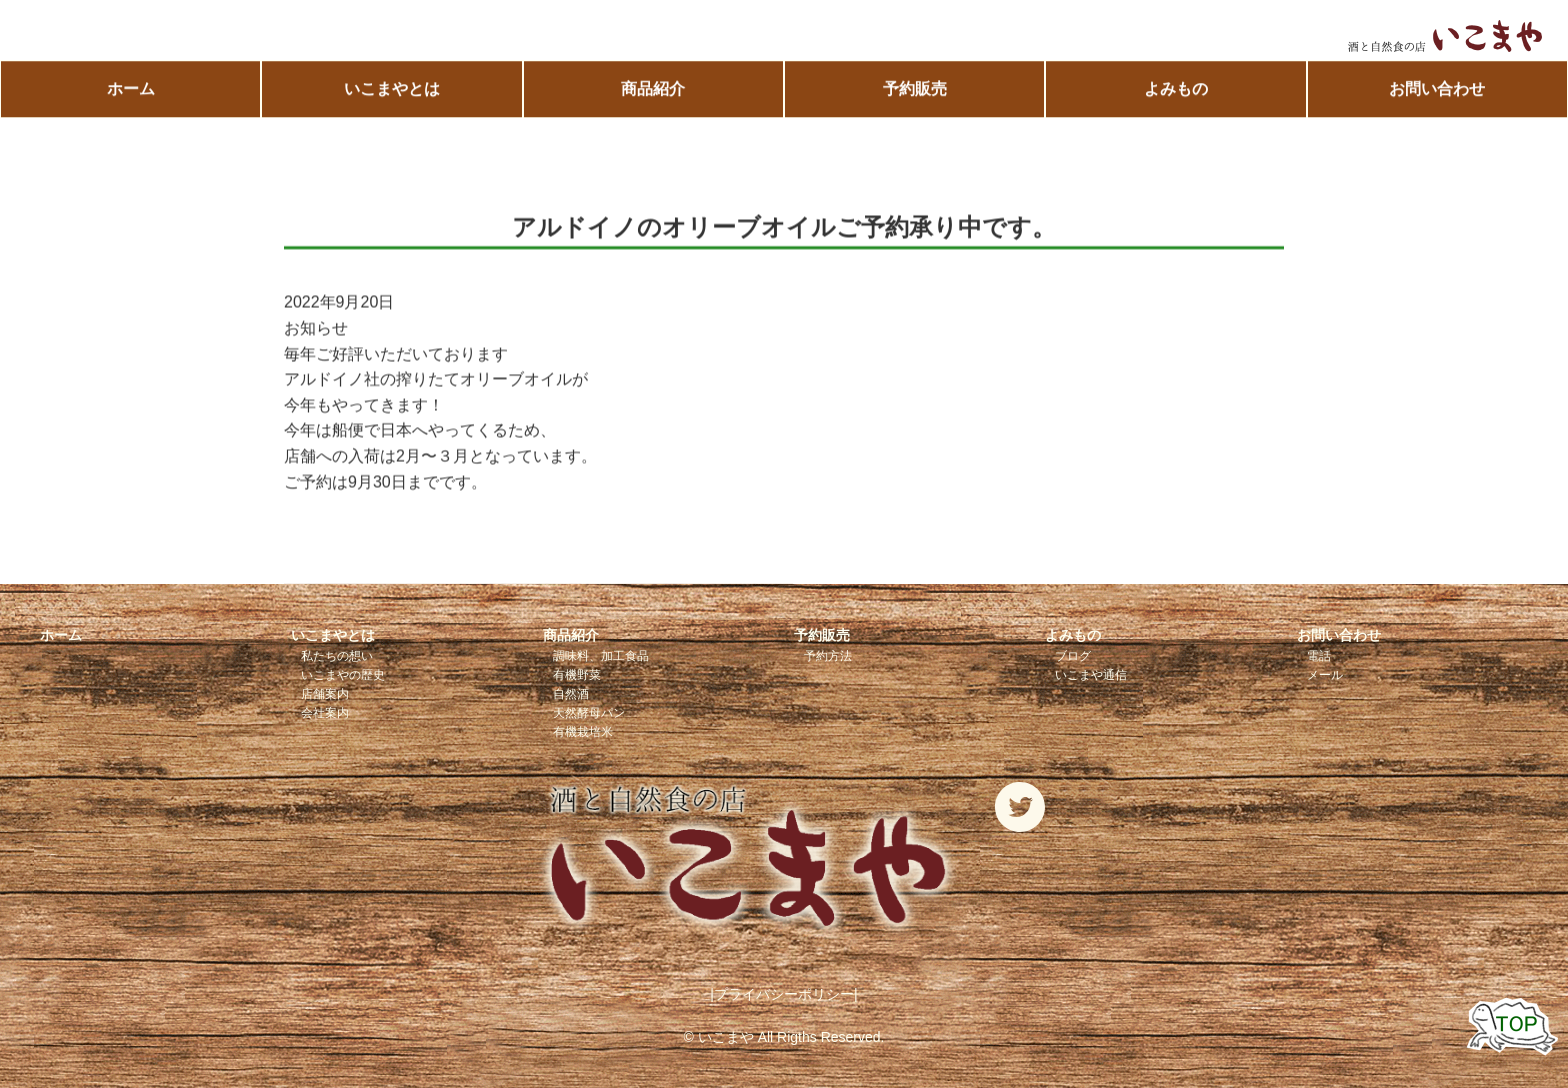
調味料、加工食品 (601, 656)
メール (1325, 675)
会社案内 (325, 713)
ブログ (1073, 656)
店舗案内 (325, 694)
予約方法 (828, 656)
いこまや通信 (1091, 675)
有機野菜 (577, 675)
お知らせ (316, 328)
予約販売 (915, 89)
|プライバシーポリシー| (783, 994)
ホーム (131, 89)
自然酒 (571, 694)
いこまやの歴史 (343, 675)
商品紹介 (653, 89)
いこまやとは (392, 89)
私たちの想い (337, 656)
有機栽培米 (583, 732)
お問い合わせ (1437, 89)
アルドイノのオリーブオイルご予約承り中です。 (784, 227)
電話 (1319, 656)
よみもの (1176, 89)
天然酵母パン (589, 713)
